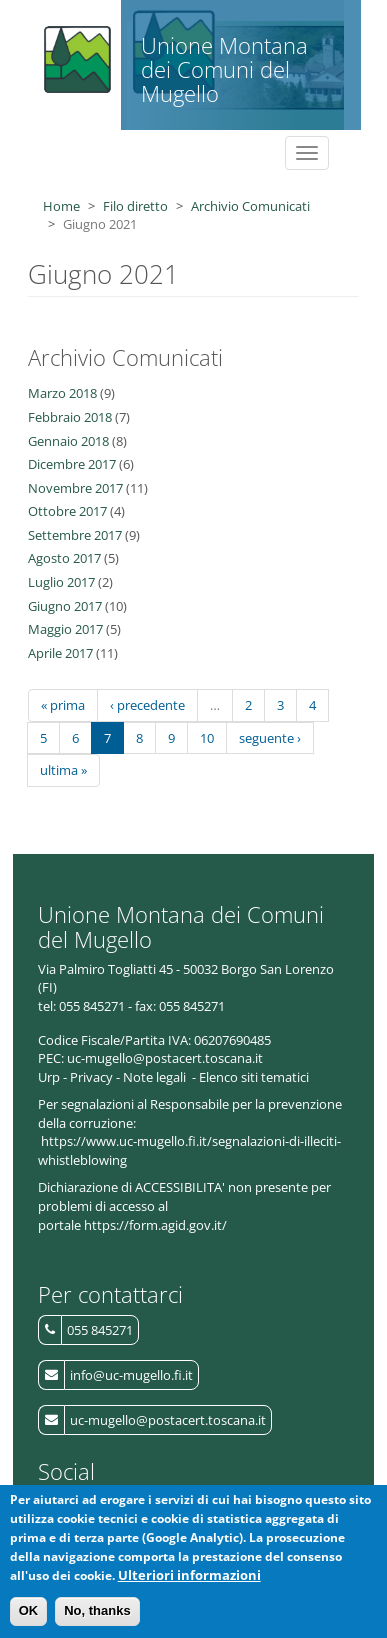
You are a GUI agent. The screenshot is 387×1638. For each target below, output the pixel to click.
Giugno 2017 (65, 606)
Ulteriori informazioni (189, 1582)
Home (61, 206)
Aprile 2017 (60, 653)
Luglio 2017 (61, 582)
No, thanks (97, 1618)
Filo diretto (135, 206)
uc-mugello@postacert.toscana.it (168, 1420)
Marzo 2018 (62, 393)
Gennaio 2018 (68, 441)
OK (29, 1618)
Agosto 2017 (64, 558)
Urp (49, 1077)
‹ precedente (147, 705)
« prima (63, 705)
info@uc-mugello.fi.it (131, 1375)
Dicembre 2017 (72, 464)
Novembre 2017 (75, 488)
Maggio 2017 (65, 629)
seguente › (270, 738)
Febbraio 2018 (70, 417)
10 (207, 738)
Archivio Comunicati (250, 206)
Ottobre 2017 (67, 511)
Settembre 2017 (75, 535)
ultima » (63, 770)
